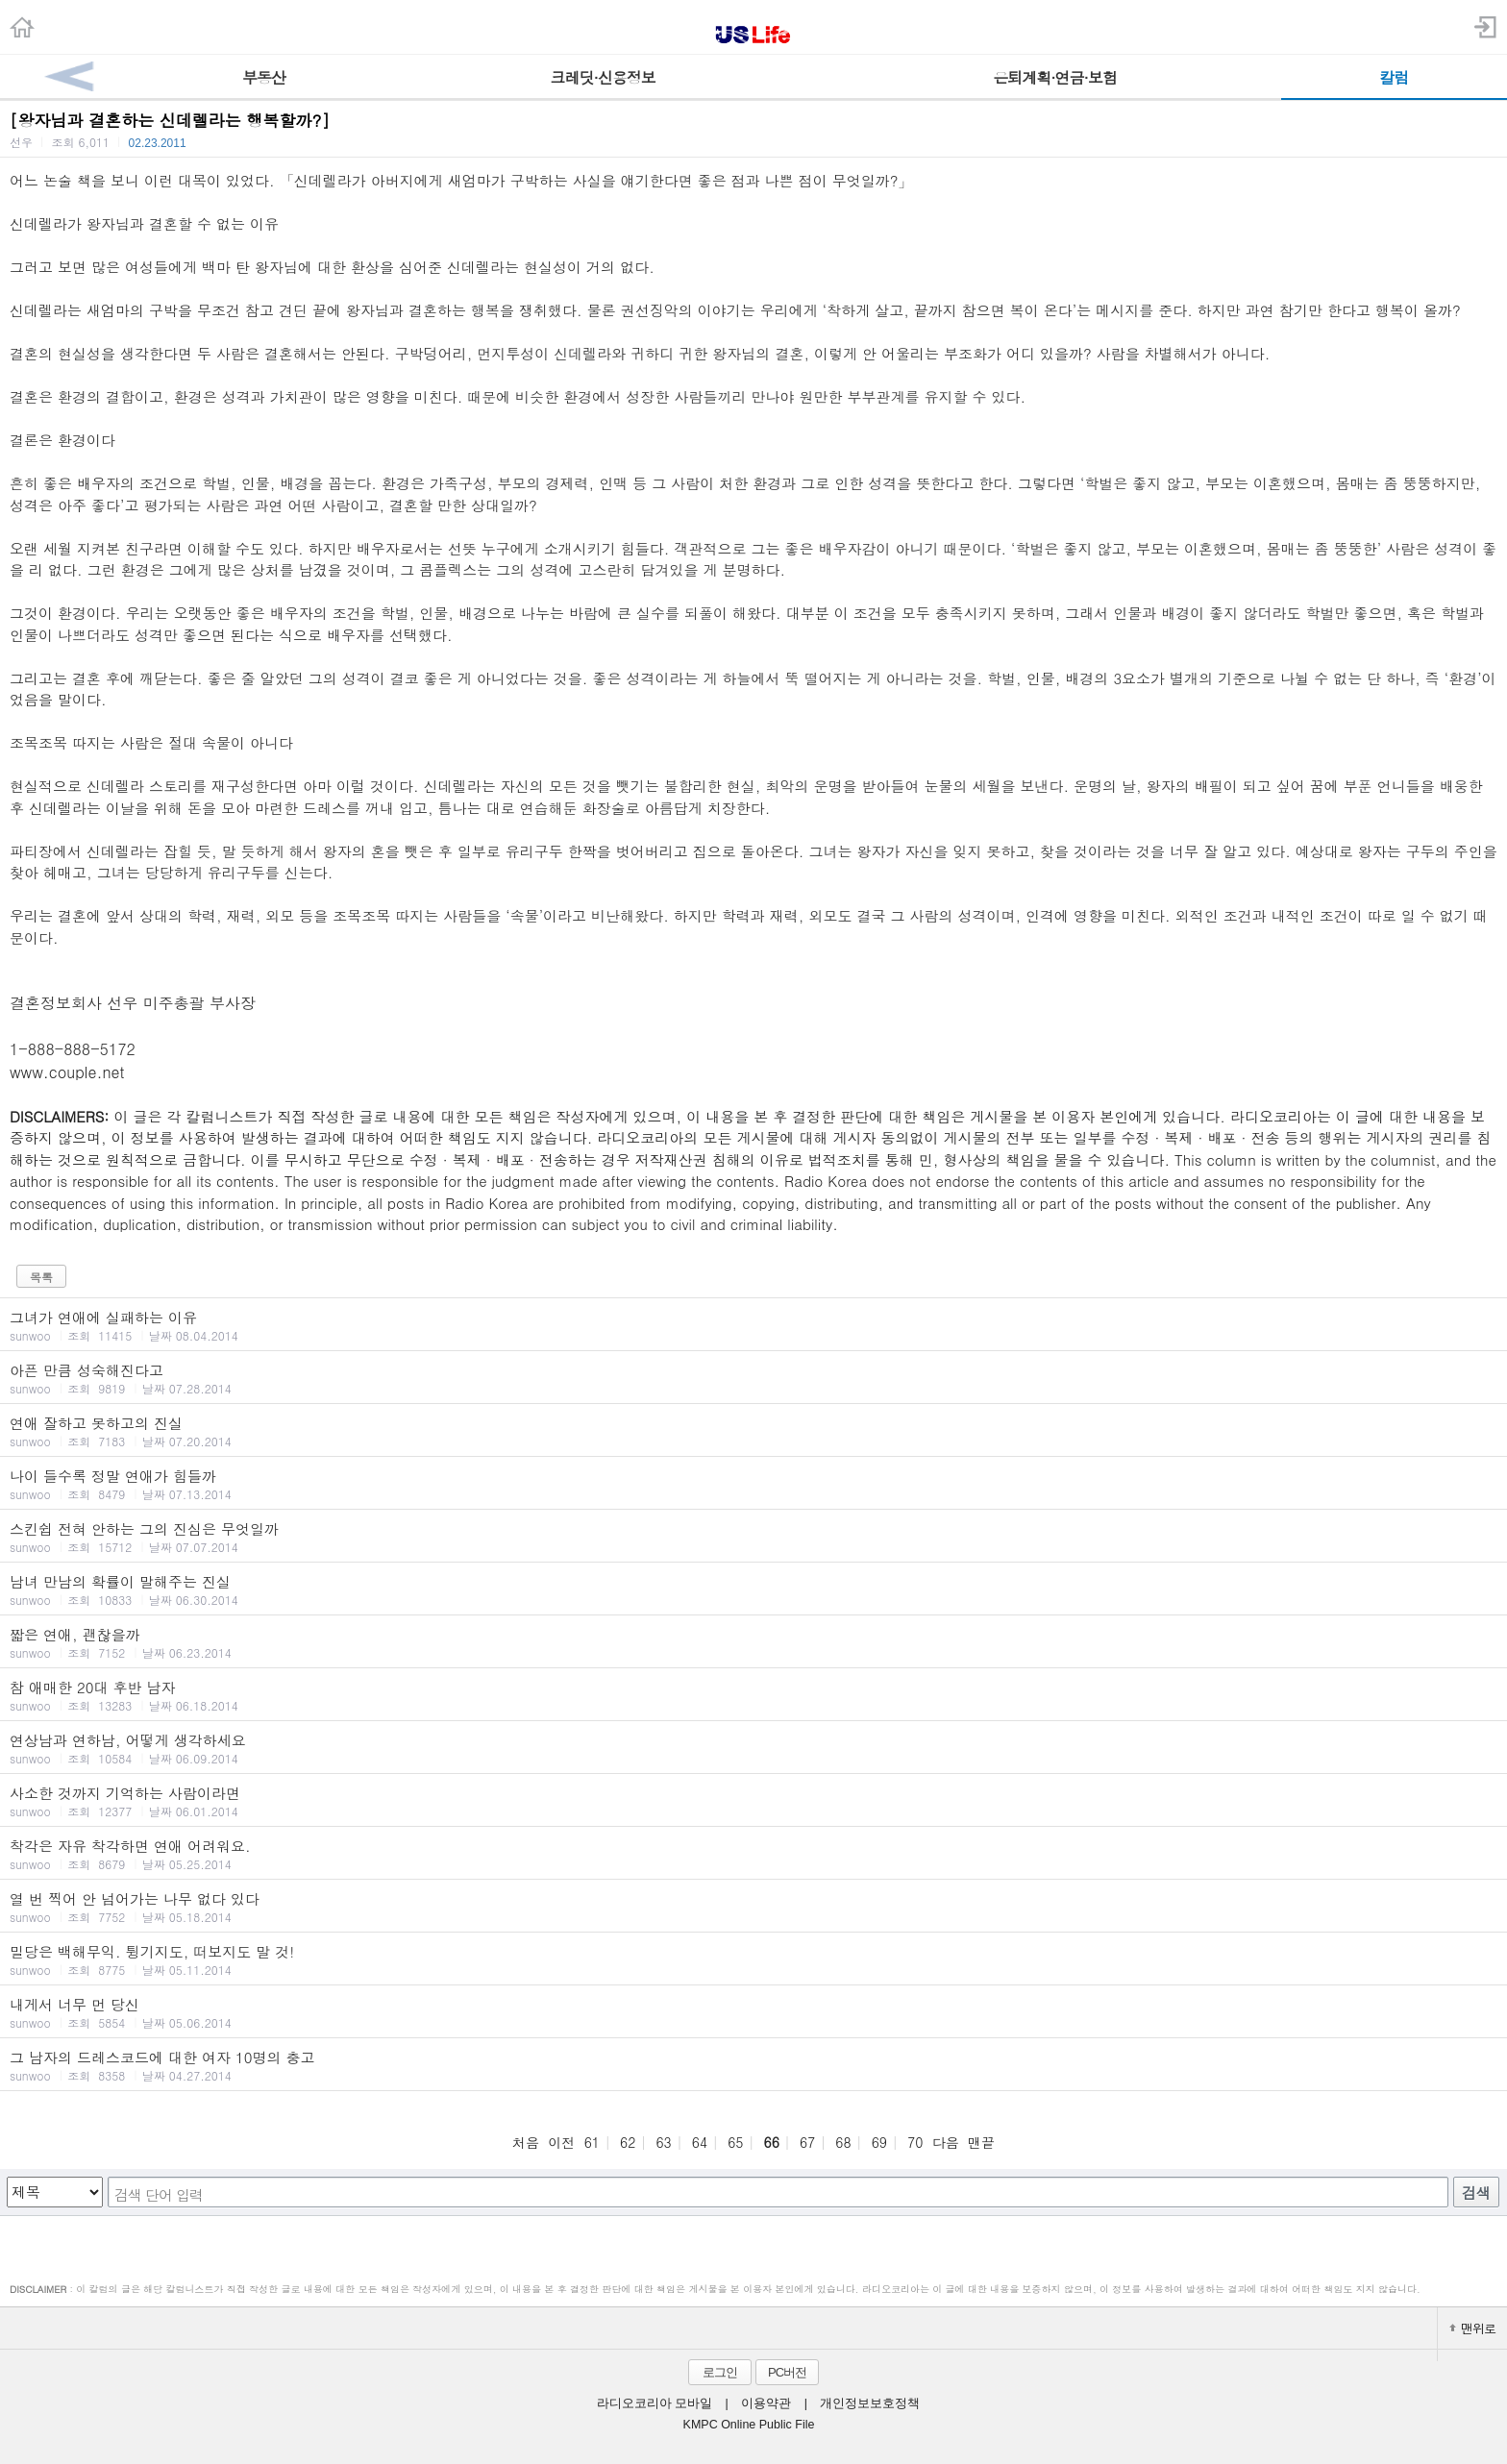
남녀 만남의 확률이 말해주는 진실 (753, 1589)
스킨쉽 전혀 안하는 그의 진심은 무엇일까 (753, 1536)
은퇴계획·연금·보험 (1055, 77)
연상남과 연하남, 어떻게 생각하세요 (753, 1748)
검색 (1476, 2192)
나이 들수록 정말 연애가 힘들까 (753, 1484)
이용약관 (766, 2403)
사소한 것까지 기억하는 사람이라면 (753, 1801)
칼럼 (1393, 77)
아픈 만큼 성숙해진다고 (753, 1378)
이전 (561, 2142)
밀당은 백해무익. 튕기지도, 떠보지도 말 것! (753, 1959)
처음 (525, 2142)
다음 (945, 2142)
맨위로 (1472, 2328)
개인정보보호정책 (870, 2403)
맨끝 (981, 2142)
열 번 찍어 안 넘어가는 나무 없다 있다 (753, 1906)
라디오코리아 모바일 (654, 2403)
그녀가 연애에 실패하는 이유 (753, 1325)
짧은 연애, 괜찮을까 (753, 1642)
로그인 (720, 2372)
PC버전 (787, 2372)
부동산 (263, 77)
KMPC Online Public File (749, 2424)
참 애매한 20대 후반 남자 (753, 1695)
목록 (41, 1277)
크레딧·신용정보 (603, 77)
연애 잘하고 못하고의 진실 (753, 1431)
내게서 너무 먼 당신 (753, 2012)
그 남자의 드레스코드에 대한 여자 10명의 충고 (753, 2065)
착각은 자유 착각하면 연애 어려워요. (753, 1854)
